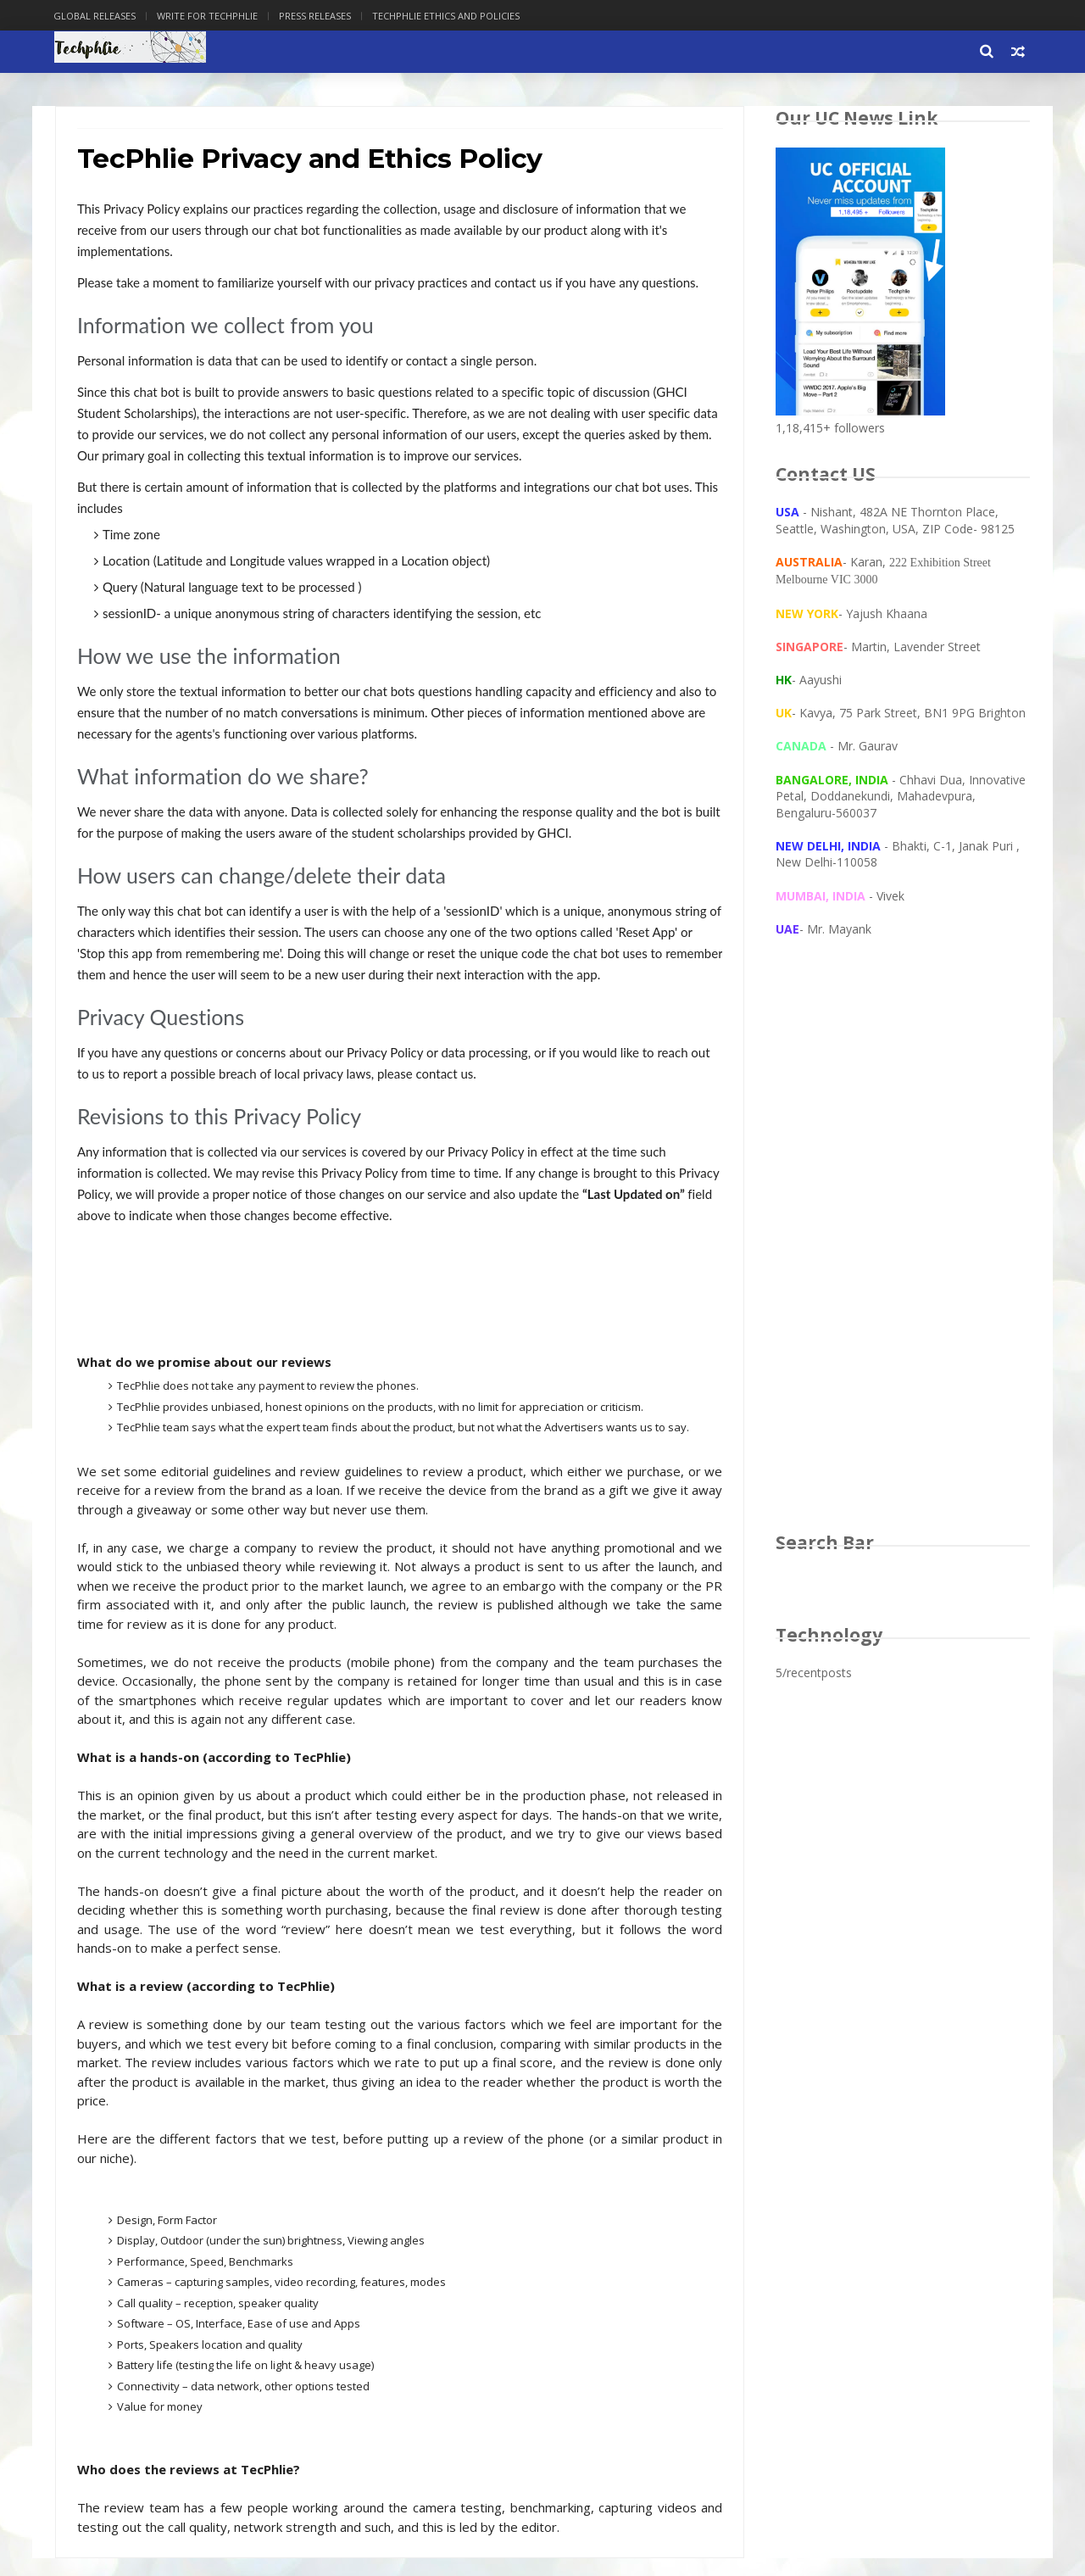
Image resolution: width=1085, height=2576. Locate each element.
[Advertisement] (903, 1251)
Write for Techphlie (209, 15)
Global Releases (96, 15)
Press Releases (317, 15)
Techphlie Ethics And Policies (447, 15)
